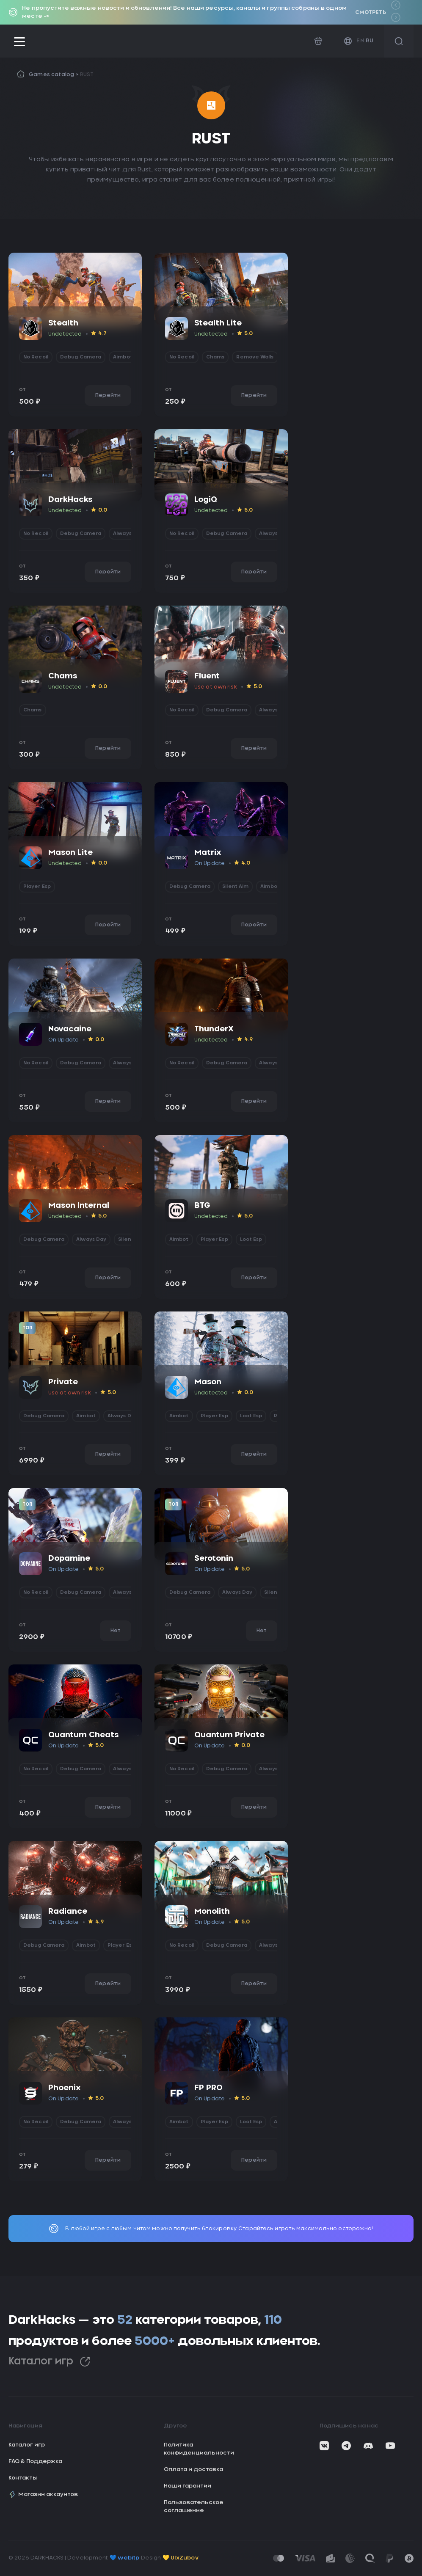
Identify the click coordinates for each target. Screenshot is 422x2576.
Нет (115, 1630)
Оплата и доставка (193, 2469)
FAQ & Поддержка (35, 2461)
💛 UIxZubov (181, 2558)
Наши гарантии (187, 2486)
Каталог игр (49, 2361)
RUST (87, 74)
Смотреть (370, 12)
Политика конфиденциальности (199, 2449)
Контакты (23, 2478)
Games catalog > (54, 74)
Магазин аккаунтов (43, 2494)
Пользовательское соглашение (193, 2506)
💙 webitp (125, 2558)
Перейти (108, 395)
